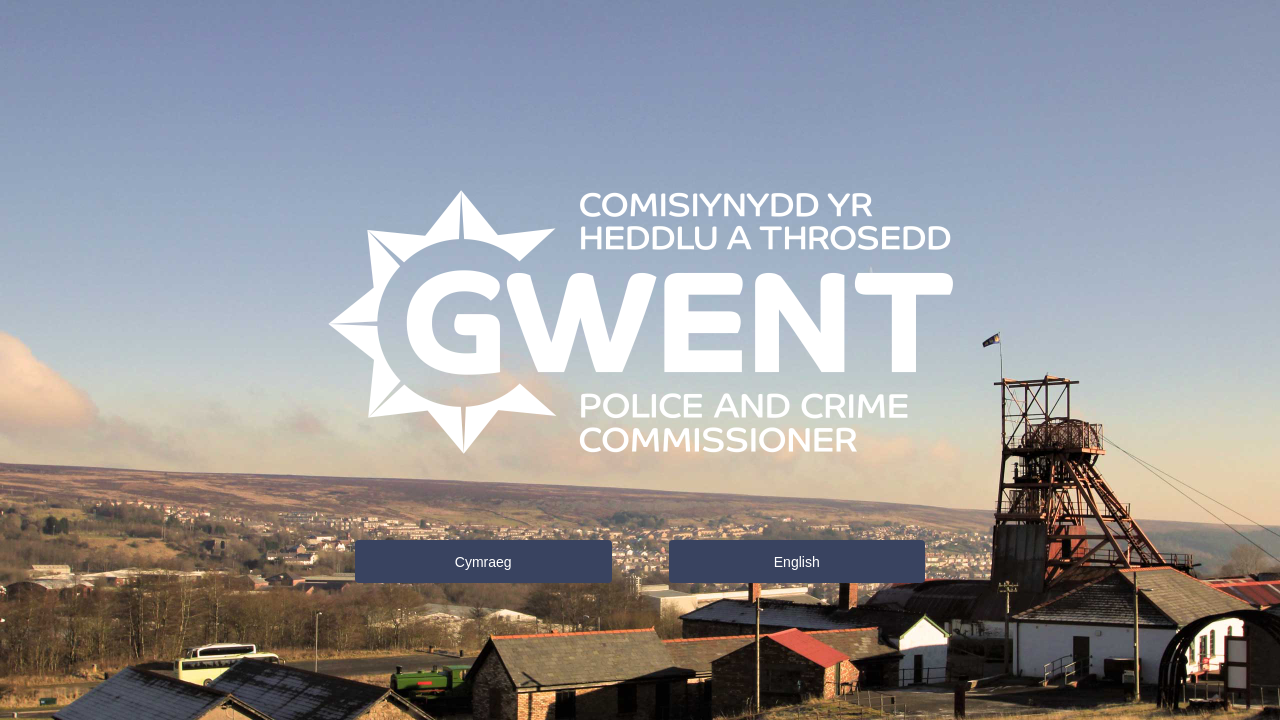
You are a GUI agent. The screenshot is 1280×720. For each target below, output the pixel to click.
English (797, 562)
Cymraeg (483, 562)
